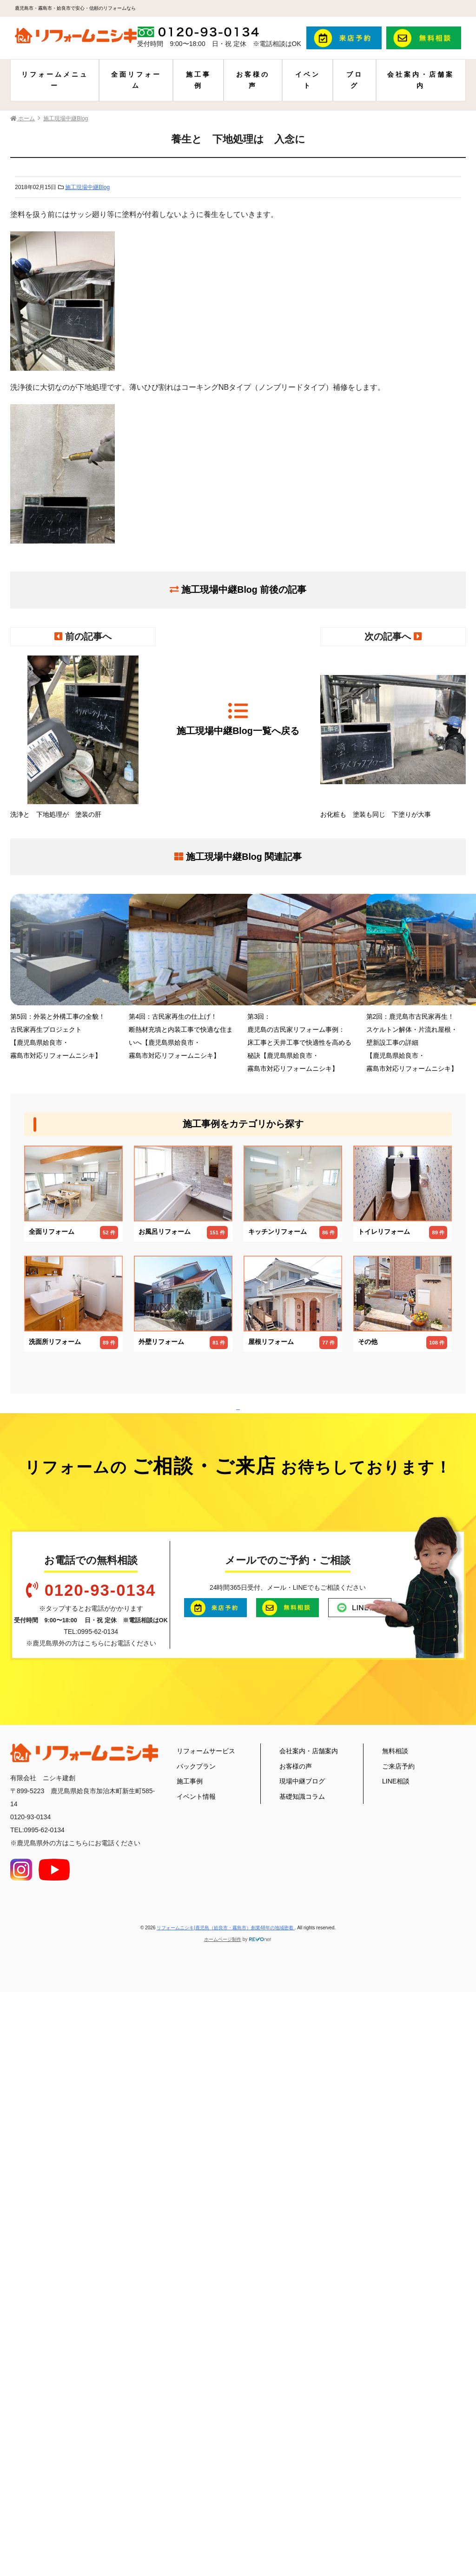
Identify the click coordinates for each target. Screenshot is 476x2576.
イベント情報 (196, 2343)
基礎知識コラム (302, 2343)
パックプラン (196, 2313)
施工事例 (198, 80)
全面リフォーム (136, 80)
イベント (307, 80)
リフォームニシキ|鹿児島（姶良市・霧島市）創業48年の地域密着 (226, 2475)
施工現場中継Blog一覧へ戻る (238, 718)
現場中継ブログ (302, 2328)
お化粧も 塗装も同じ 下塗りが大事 (393, 736)
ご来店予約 (398, 2313)
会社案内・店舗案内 (420, 80)
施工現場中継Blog (87, 187)
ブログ (354, 80)
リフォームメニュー (54, 80)
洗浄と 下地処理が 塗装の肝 (83, 736)
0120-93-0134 (100, 2137)
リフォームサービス (206, 2297)
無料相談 (395, 2297)
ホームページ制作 (222, 2486)
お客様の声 (253, 80)
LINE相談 (396, 2328)
